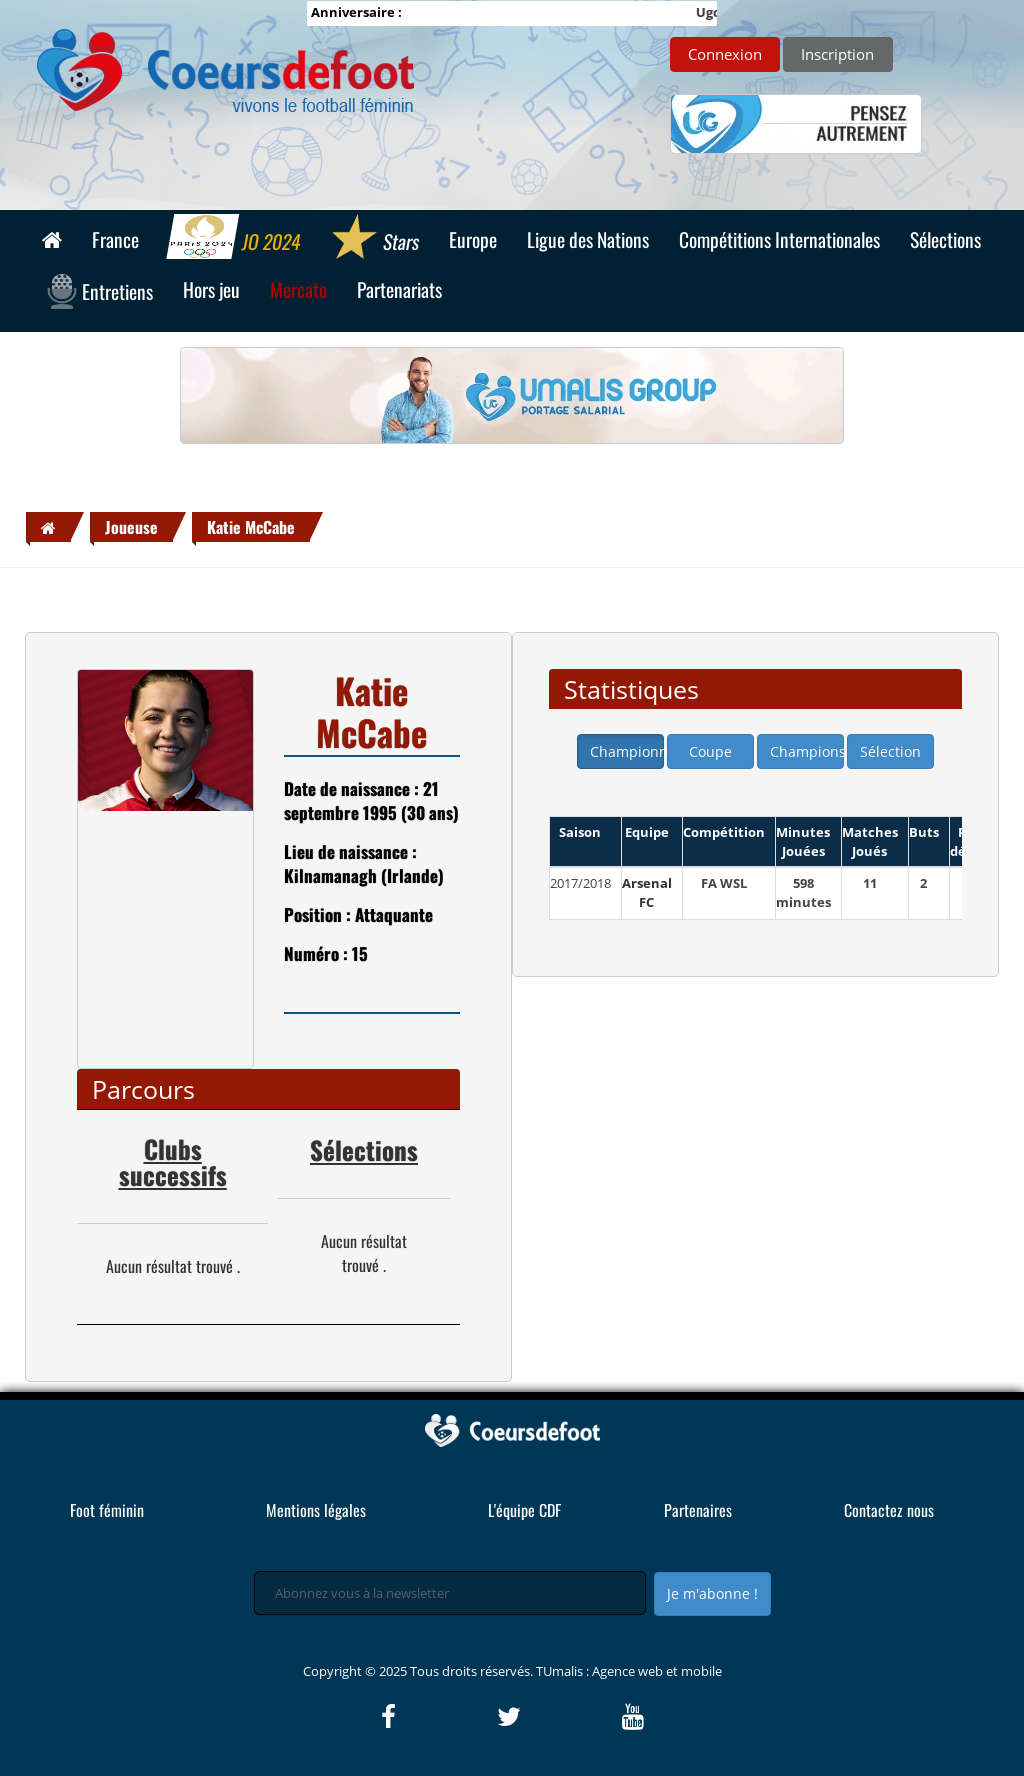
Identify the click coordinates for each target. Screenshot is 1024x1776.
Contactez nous (889, 1510)
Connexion (725, 54)
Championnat (627, 751)
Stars (374, 239)
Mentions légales (316, 1510)
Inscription (837, 54)
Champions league (807, 751)
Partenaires (698, 1510)
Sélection (890, 751)
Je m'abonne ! (712, 1593)
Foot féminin (107, 1510)
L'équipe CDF (524, 1510)
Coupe (710, 751)
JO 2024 (234, 239)
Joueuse (131, 527)
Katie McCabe (251, 527)
